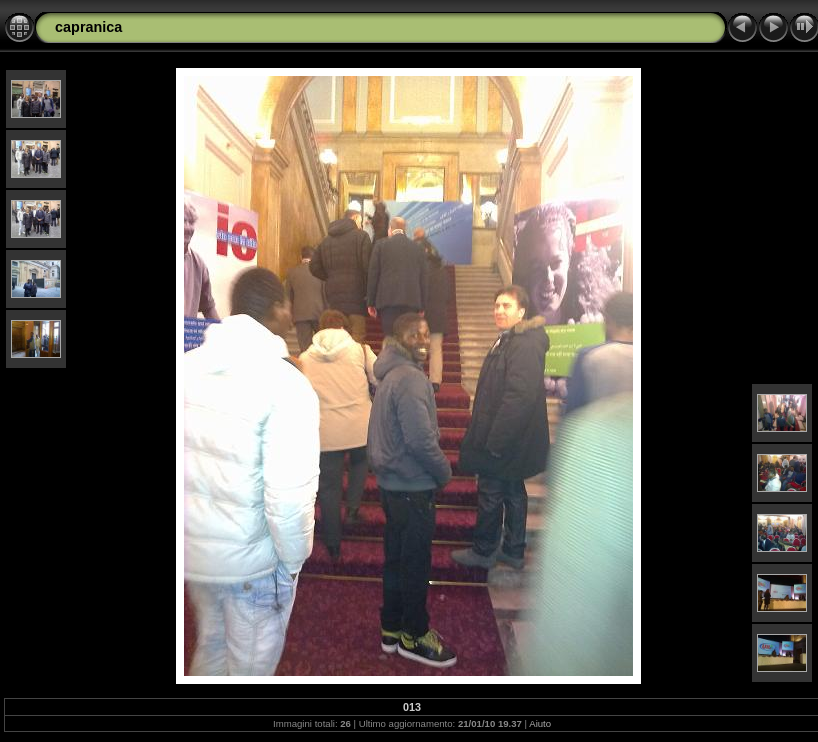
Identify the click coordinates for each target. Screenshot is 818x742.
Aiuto (540, 723)
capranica (88, 27)
